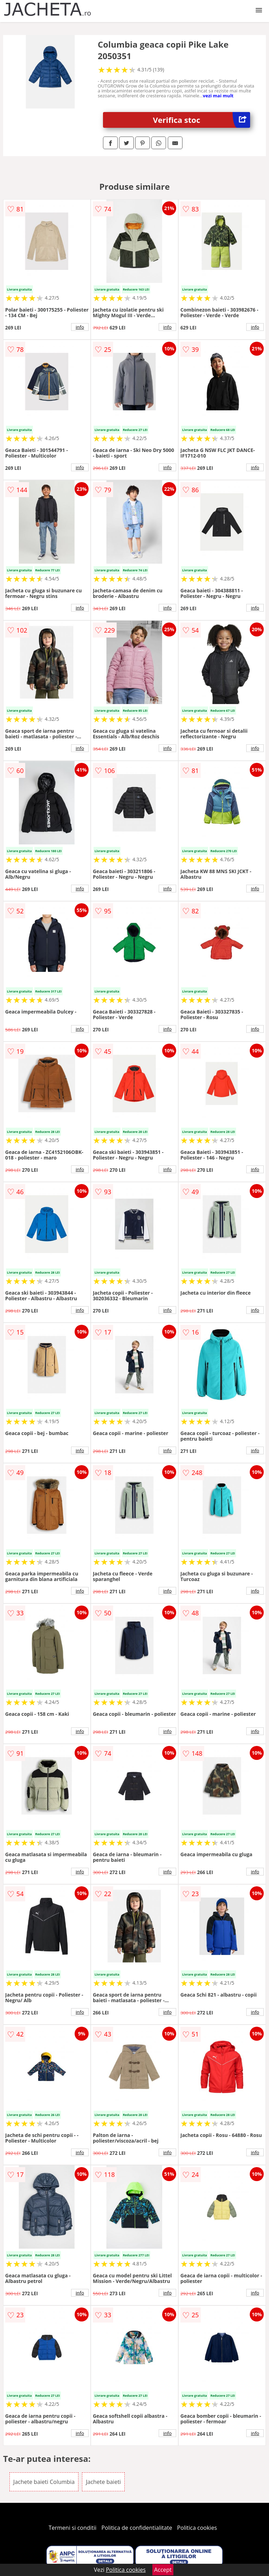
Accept (163, 2570)
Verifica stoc (201, 120)
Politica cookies (197, 2528)
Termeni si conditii (73, 2528)
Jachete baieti (103, 2482)
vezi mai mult (218, 95)
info (80, 327)
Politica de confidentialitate (137, 2528)
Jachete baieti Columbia (44, 2482)
